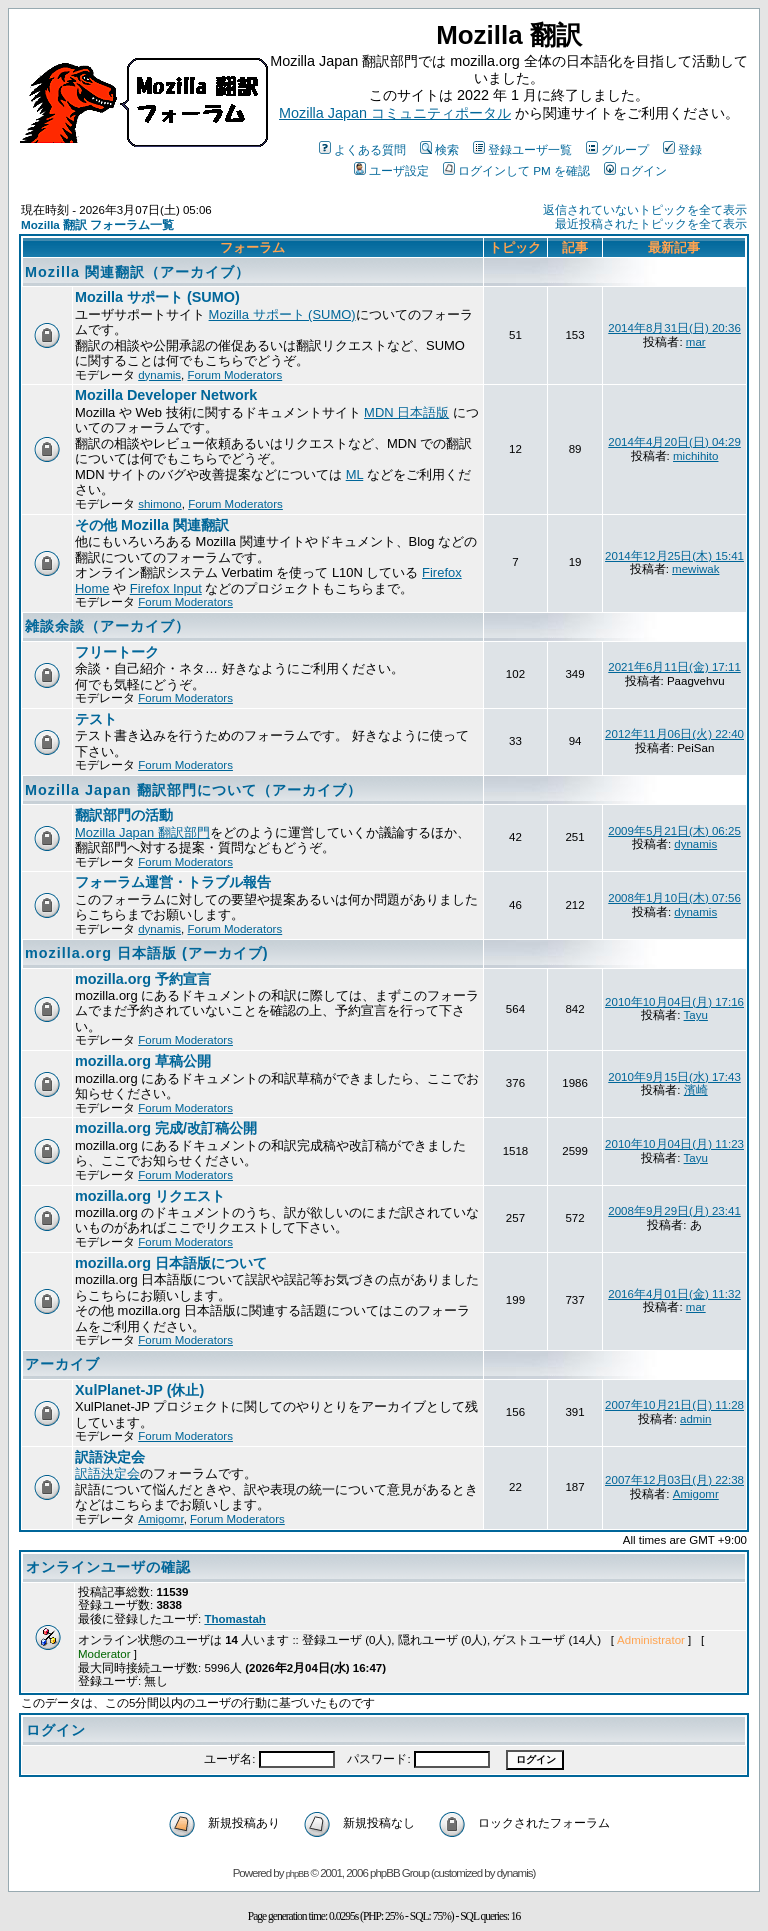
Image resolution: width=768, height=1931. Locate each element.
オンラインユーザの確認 (108, 1567)
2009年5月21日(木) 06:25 (674, 831)
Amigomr (160, 1519)
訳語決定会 (110, 1457)
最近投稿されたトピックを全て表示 (651, 224)
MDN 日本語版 (406, 412)
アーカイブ (62, 1364)
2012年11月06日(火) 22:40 (674, 734)
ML (355, 474)
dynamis (159, 375)
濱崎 (696, 1090)
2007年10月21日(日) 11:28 (674, 1405)
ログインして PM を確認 (516, 170)
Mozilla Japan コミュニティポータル (395, 113)
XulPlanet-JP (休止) (139, 1390)
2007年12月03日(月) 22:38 (674, 1480)
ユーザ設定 (391, 170)
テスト (96, 719)
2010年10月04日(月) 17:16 (674, 1002)
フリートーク (117, 652)
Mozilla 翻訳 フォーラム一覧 (97, 224)
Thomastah (234, 1619)
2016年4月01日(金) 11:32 (674, 1294)
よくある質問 (362, 149)
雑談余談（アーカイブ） (107, 626)
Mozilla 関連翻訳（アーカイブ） (137, 272)
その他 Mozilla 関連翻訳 (152, 525)
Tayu (696, 1015)
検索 (439, 149)
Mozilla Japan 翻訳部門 (142, 832)
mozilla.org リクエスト (150, 1196)
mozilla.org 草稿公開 (143, 1061)
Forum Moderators (235, 375)
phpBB (297, 1874)
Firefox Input (166, 588)
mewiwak (695, 569)
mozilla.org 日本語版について (171, 1263)
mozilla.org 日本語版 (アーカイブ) (147, 953)
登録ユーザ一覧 (522, 149)
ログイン (635, 170)
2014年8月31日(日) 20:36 (674, 328)
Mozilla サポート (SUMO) (157, 297)
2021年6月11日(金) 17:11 (674, 667)
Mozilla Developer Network (166, 395)
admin (695, 1419)
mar (696, 342)
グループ (617, 149)
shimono (160, 504)
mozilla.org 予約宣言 (143, 979)
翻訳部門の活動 (124, 815)
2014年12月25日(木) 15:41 (674, 556)
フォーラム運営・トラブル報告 (173, 882)
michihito (695, 456)
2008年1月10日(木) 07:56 (674, 898)
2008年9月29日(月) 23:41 (674, 1211)
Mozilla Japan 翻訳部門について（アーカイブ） (193, 790)
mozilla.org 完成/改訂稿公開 (166, 1128)
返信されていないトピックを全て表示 (645, 210)
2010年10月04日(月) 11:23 (674, 1144)
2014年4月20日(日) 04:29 (674, 442)
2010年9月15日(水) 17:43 (674, 1077)
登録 (682, 149)
